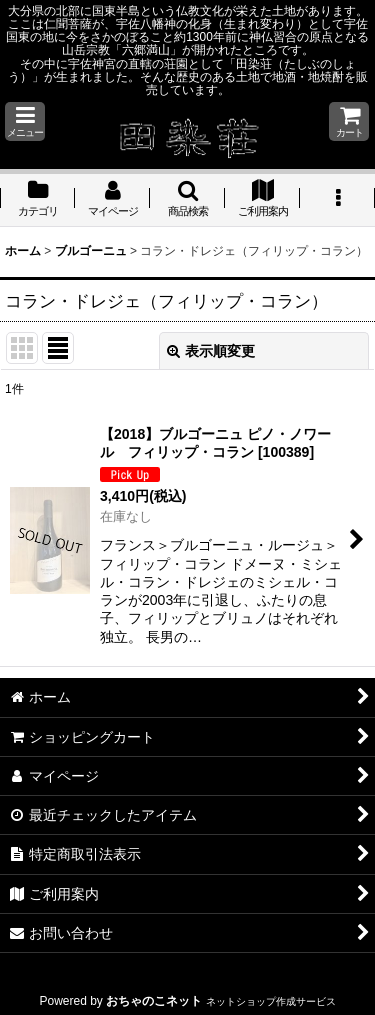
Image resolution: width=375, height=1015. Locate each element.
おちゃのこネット (154, 1001)
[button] (25, 121)
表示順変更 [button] (211, 351)
